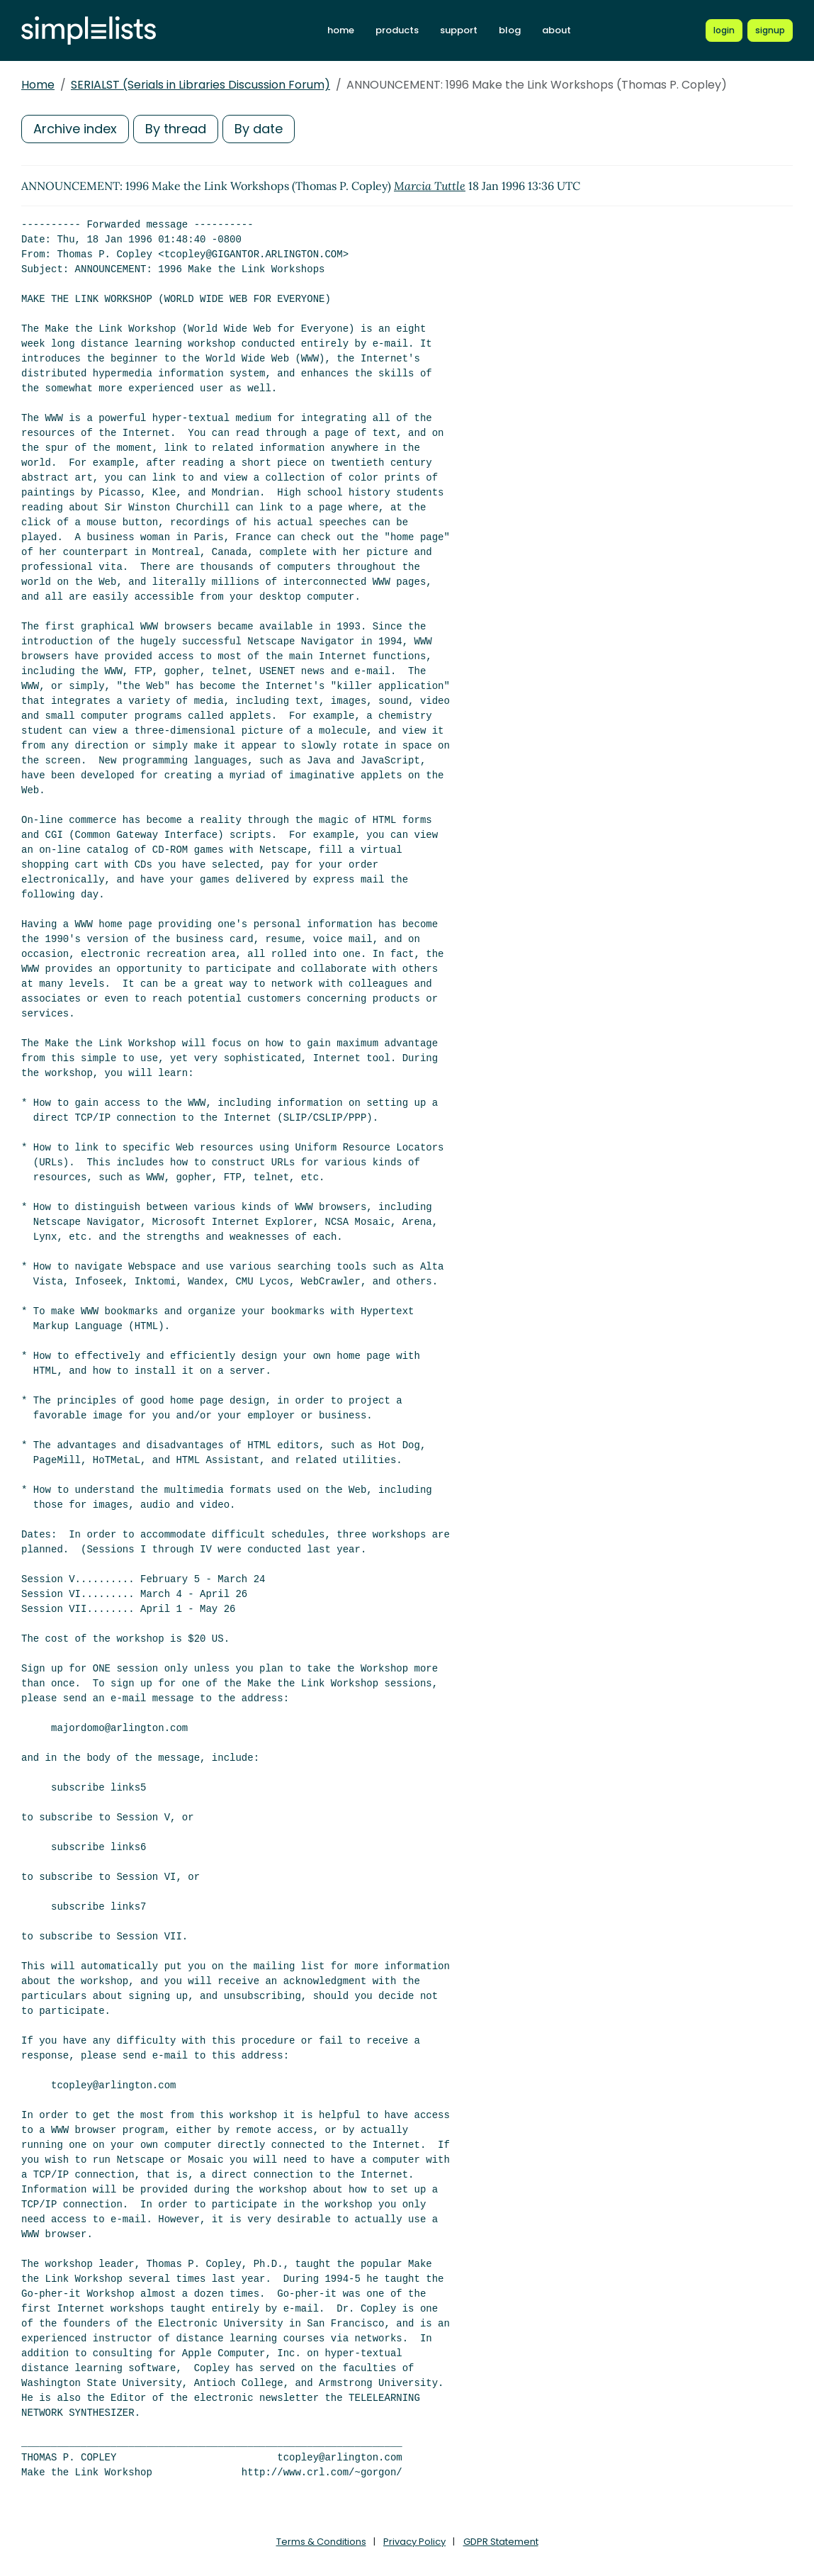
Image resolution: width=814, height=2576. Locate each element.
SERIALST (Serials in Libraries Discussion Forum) (200, 85)
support (458, 30)
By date (258, 129)
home (340, 30)
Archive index (75, 129)
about (556, 30)
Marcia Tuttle (429, 186)
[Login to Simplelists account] (724, 30)
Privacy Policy (414, 2541)
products (397, 30)
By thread (175, 129)
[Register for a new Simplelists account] (770, 30)
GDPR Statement (500, 2541)
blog (510, 30)
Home (38, 85)
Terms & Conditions (321, 2541)
